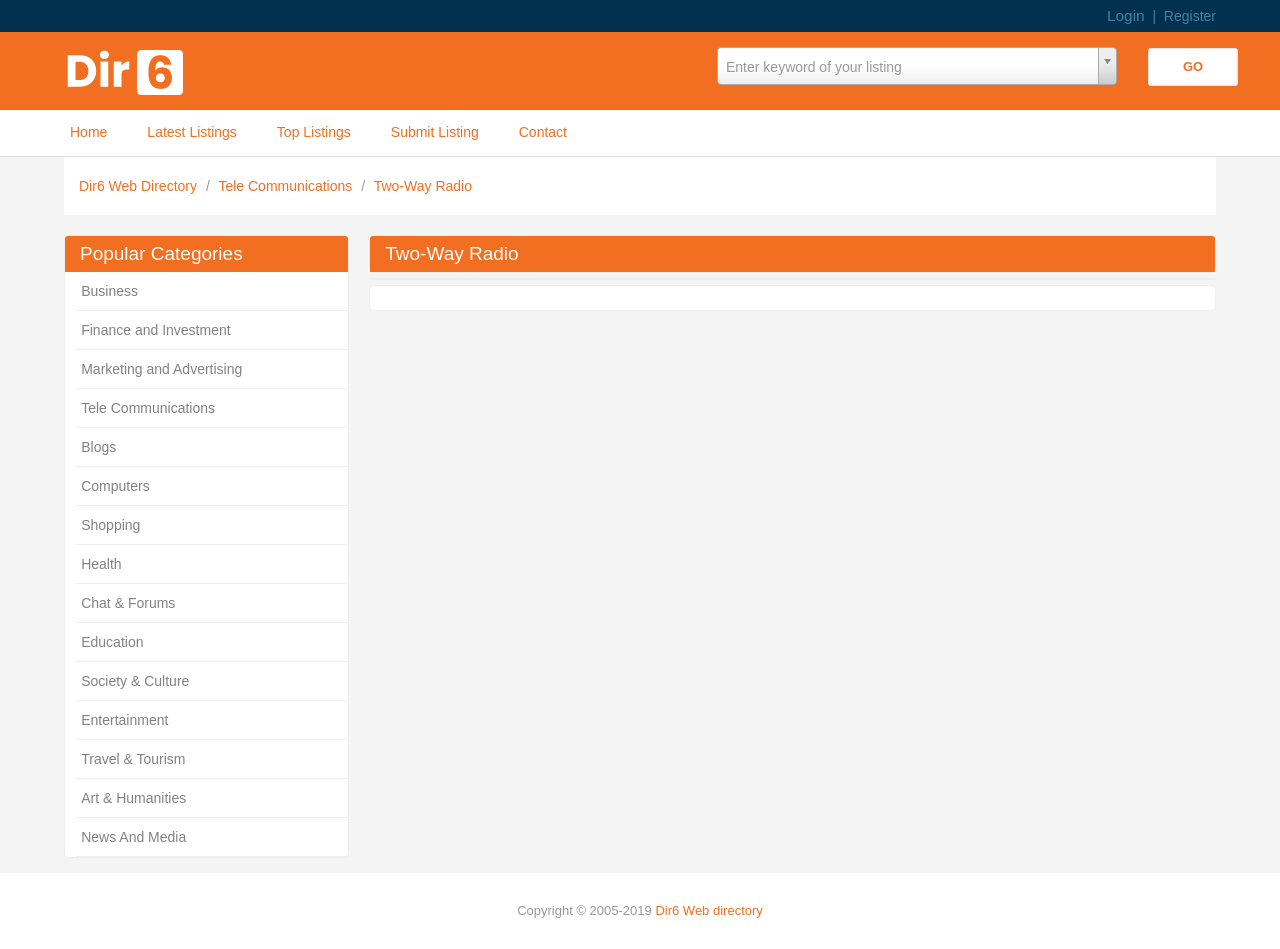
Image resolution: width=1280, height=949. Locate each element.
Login (1126, 15)
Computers (115, 486)
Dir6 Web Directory (140, 186)
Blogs (98, 447)
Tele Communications (287, 186)
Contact (543, 132)
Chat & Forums (128, 603)
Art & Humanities (133, 798)
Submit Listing (435, 132)
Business (109, 291)
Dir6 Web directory (708, 910)
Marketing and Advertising (161, 369)
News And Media (133, 837)
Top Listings (314, 132)
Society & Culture (135, 681)
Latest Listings (192, 132)
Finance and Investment (155, 330)
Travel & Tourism (133, 759)
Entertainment (124, 720)
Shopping (110, 525)
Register (1190, 16)
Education (112, 642)
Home (88, 132)
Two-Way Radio (423, 186)
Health (101, 564)
